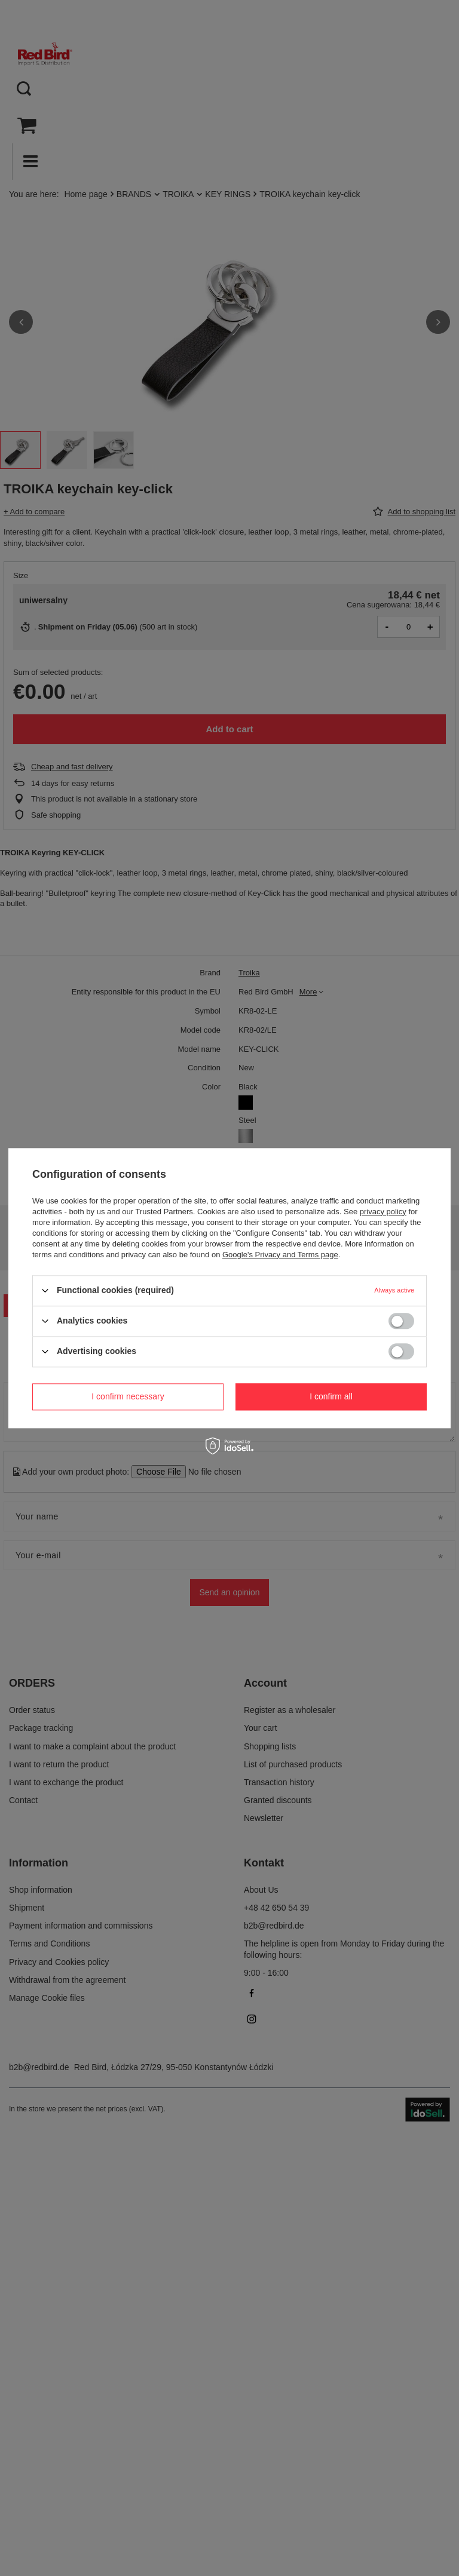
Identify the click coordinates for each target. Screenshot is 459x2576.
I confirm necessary (127, 1396)
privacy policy (383, 1211)
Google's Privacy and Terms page (280, 1254)
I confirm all (331, 1396)
